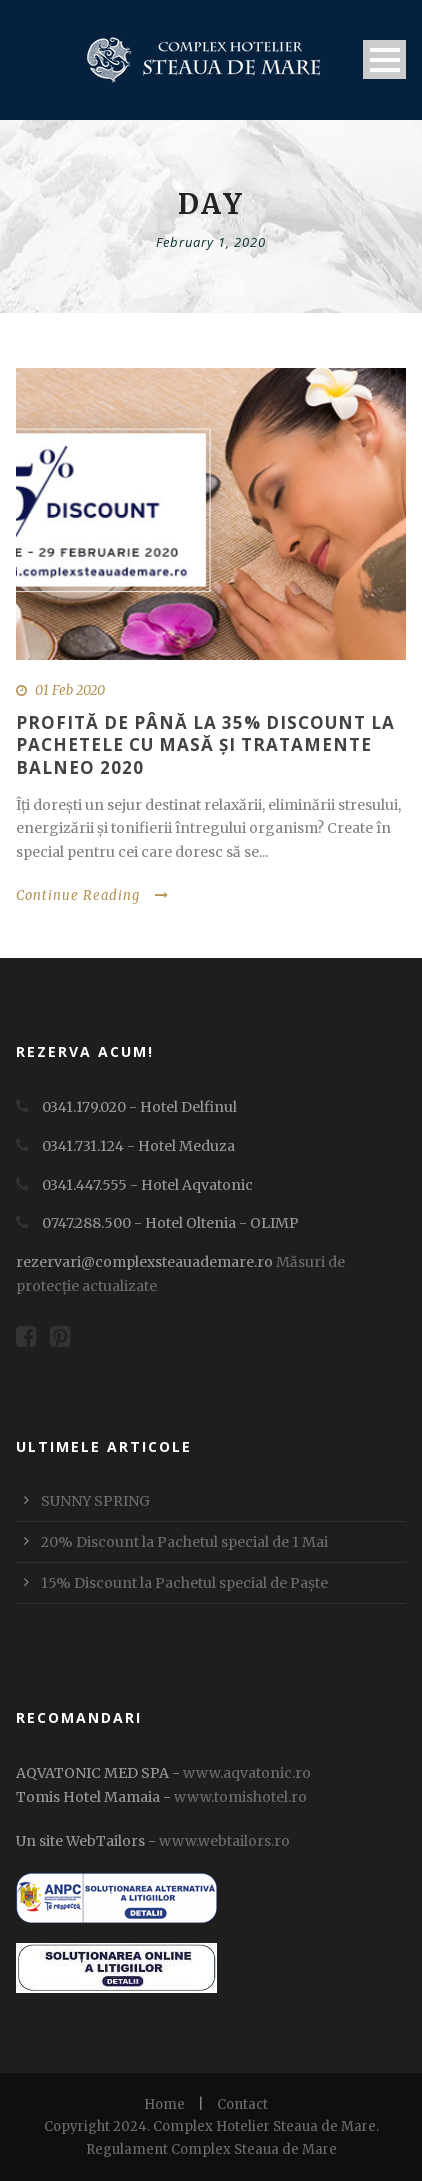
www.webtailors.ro (224, 1841)
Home (164, 2104)
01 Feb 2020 (70, 690)
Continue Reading (92, 895)
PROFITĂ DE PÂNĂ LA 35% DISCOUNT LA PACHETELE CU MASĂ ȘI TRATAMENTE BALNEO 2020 (205, 744)
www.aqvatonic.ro (247, 1773)
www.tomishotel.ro (239, 1797)
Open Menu (384, 59)
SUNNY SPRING (95, 1501)
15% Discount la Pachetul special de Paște (184, 1583)
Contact (242, 2104)
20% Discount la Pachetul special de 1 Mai (184, 1542)
